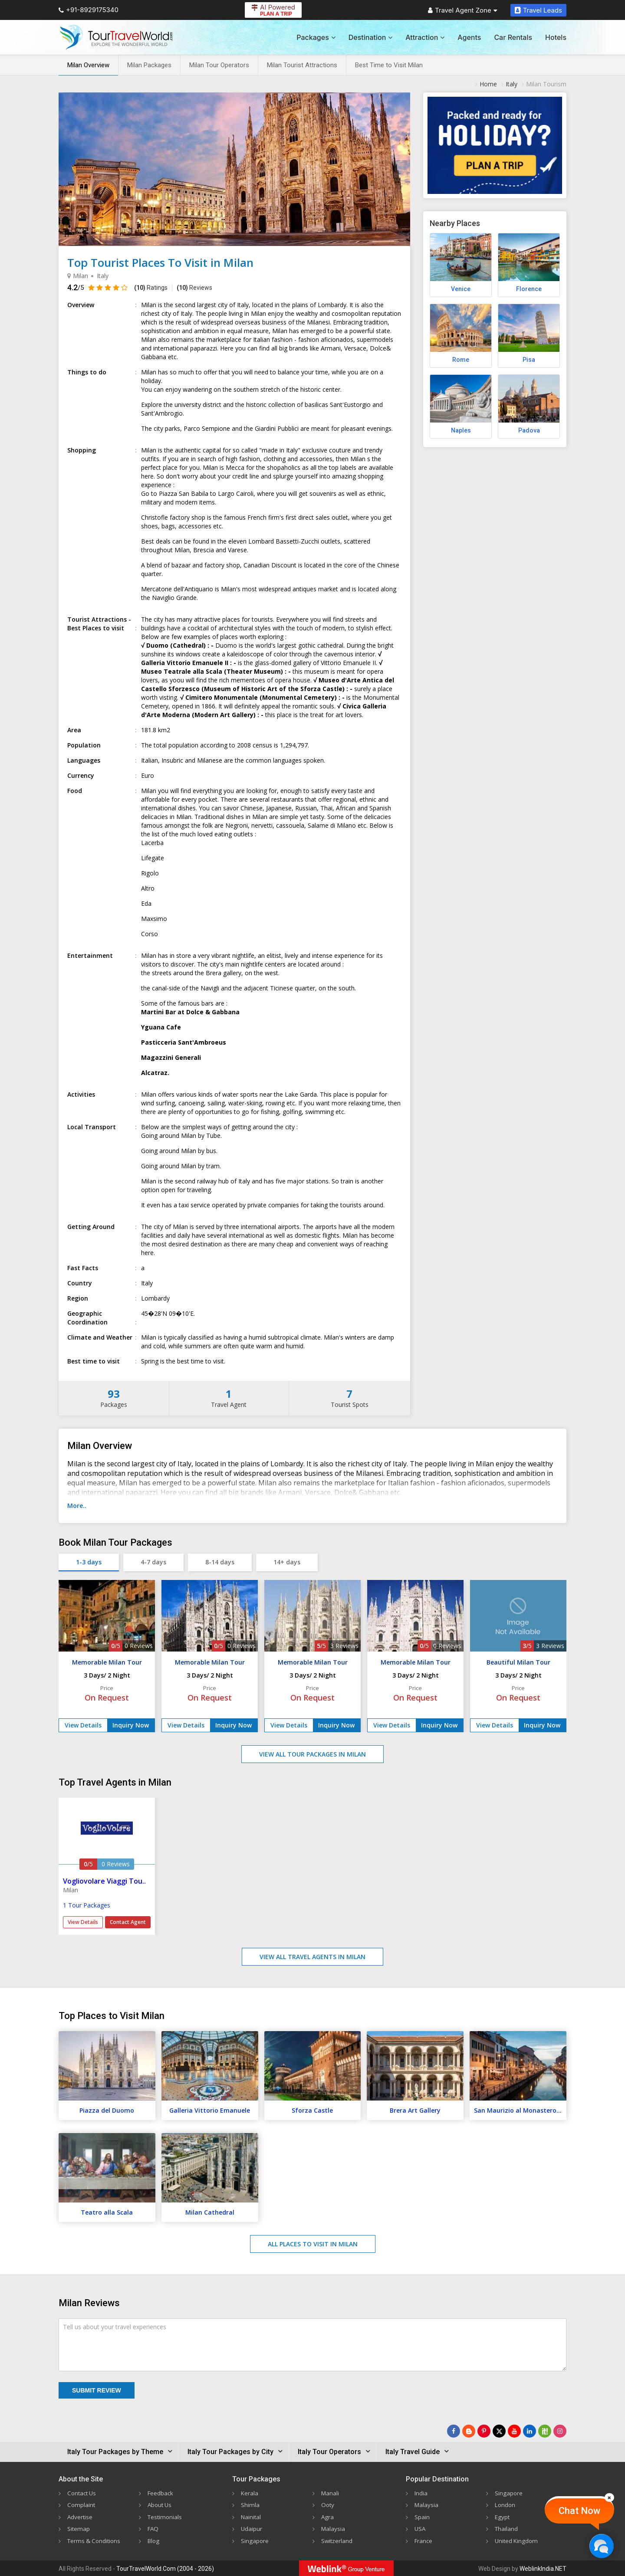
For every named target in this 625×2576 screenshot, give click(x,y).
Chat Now (579, 2510)
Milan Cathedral (209, 2212)
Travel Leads (538, 10)
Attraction (424, 37)
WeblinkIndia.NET (543, 2567)
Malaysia (333, 2528)
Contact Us (83, 2493)
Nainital (251, 2516)
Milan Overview (88, 65)
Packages (315, 37)
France (424, 2540)
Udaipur (252, 2528)
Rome (460, 359)
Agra (327, 2516)
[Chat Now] (601, 2546)
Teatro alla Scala (107, 2212)
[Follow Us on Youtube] (514, 2431)
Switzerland (337, 2540)
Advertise (80, 2516)
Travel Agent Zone (462, 10)
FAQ (154, 2528)
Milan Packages (149, 65)
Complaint (81, 2505)
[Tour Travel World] (116, 37)
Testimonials (166, 2516)
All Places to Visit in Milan (313, 2244)
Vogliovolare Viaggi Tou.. (104, 1881)
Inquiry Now (130, 1725)
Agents (469, 37)
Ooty (328, 2505)
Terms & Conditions (95, 2540)
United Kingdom (517, 2540)
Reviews (194, 287)
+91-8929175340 (88, 10)
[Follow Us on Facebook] (453, 2431)
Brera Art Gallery (415, 2110)
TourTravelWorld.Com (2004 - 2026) (165, 2567)
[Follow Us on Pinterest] (483, 2431)
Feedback (161, 2493)
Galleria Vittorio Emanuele (209, 2110)
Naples (461, 430)
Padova (529, 430)
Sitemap (78, 2528)
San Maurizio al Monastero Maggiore (520, 2110)
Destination (371, 37)
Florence (529, 288)
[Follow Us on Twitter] (499, 2431)
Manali (330, 2493)
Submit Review (96, 2390)
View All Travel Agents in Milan (312, 1957)
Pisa (529, 359)
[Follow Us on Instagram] (559, 2431)
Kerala (250, 2493)
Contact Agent (128, 1922)
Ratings (151, 287)
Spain (422, 2516)
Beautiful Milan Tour (518, 1662)
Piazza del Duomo (106, 2110)
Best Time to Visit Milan (389, 65)
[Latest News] (468, 2431)
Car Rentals (513, 37)
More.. (76, 1505)
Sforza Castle (312, 2110)
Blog (154, 2540)
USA (420, 2528)
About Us (161, 2505)
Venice (460, 288)
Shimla (250, 2505)
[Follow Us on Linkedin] (529, 2431)
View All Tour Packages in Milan (312, 1754)
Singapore (255, 2540)
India (421, 2493)
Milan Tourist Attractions (302, 65)
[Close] (609, 2497)
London (505, 2505)
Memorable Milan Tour (107, 1662)
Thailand (507, 2528)
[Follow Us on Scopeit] (544, 2431)
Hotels (555, 37)
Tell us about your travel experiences (114, 2327)
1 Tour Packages (86, 1905)
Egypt (502, 2516)
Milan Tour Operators (219, 65)
